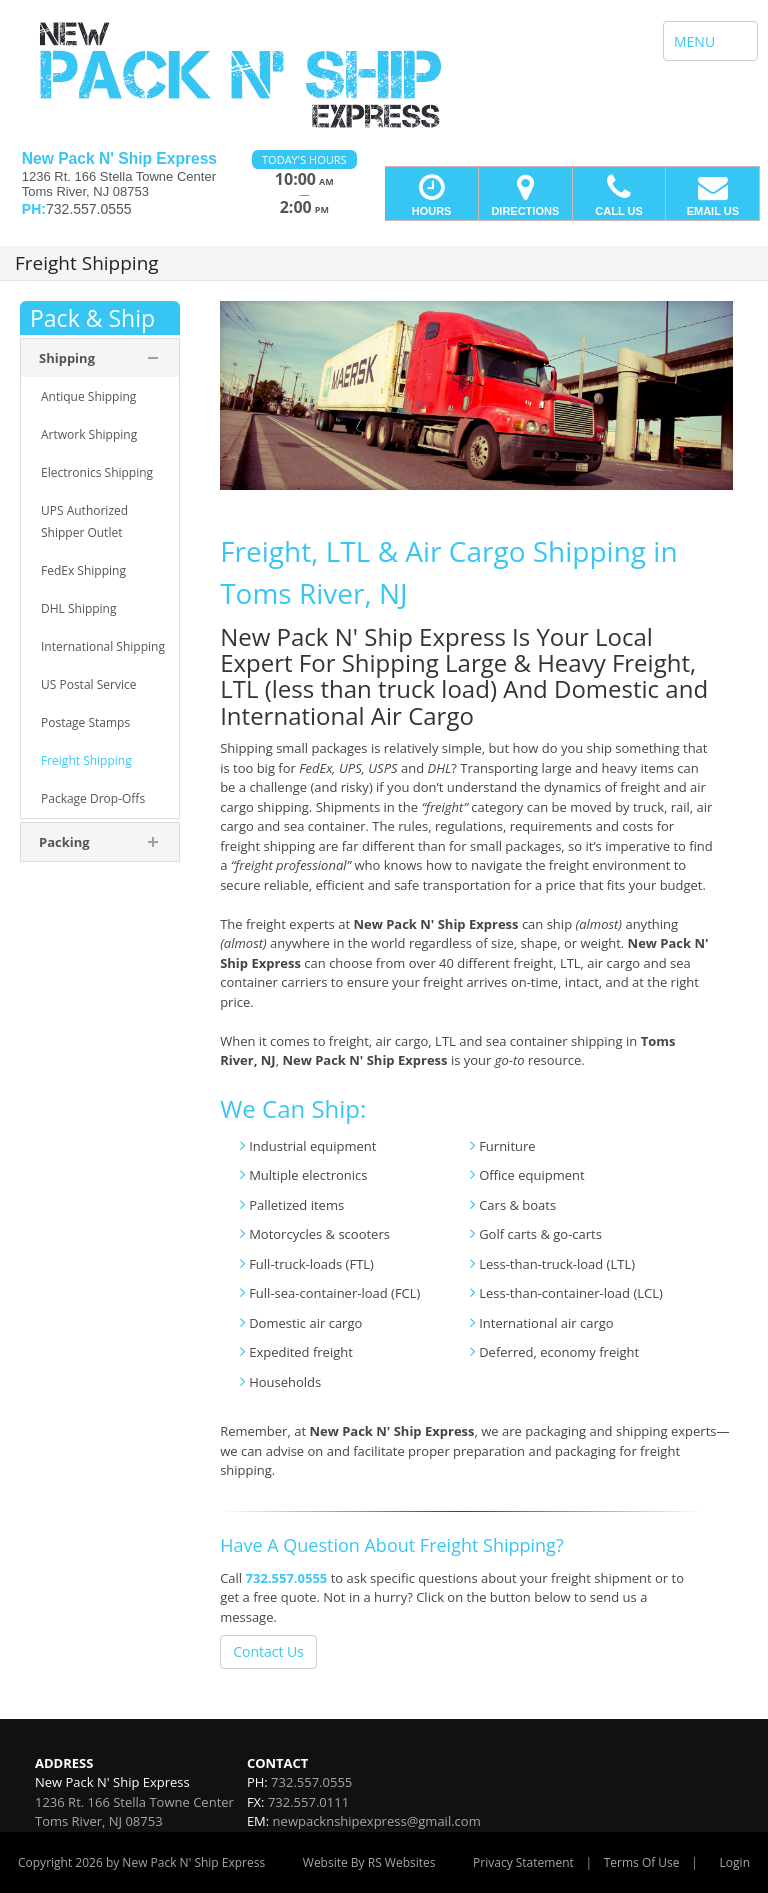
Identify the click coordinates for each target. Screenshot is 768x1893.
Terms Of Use (642, 1862)
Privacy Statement (523, 1862)
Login (735, 1862)
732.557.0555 (287, 1578)
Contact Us (268, 1651)
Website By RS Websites (369, 1862)
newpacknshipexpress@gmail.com (377, 1821)
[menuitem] (100, 397)
